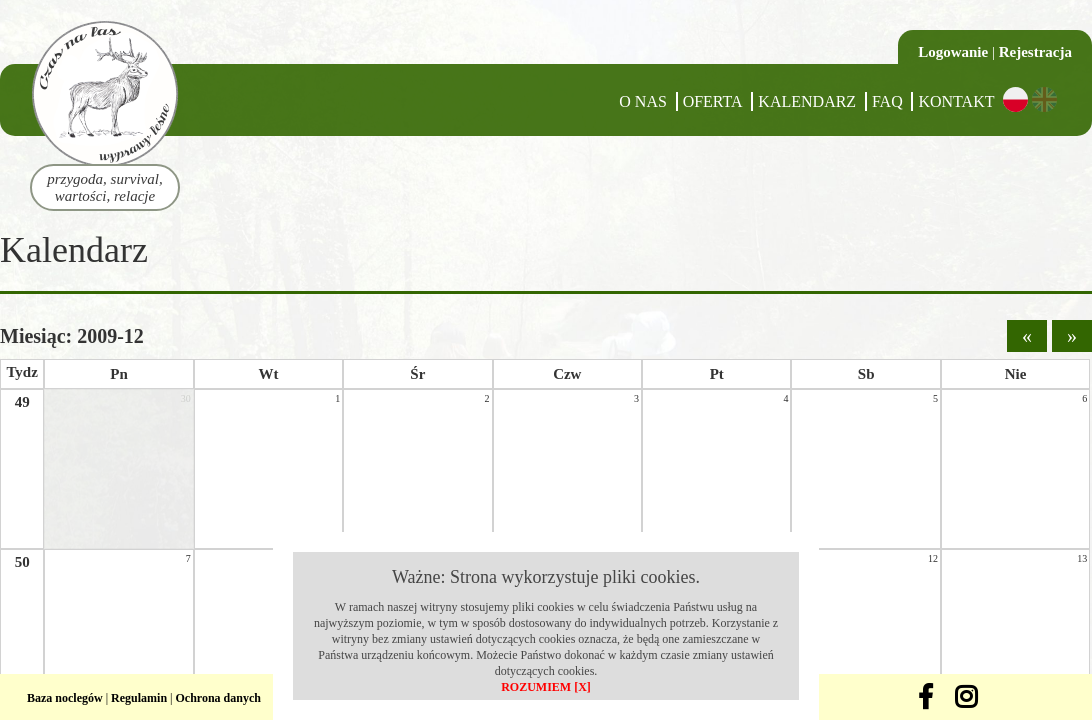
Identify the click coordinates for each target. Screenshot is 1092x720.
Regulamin (139, 698)
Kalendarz (807, 101)
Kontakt (956, 101)
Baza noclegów (65, 698)
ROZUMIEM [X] (546, 687)
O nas (643, 101)
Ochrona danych (218, 698)
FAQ (887, 101)
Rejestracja (1035, 52)
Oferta (713, 101)
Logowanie (953, 52)
